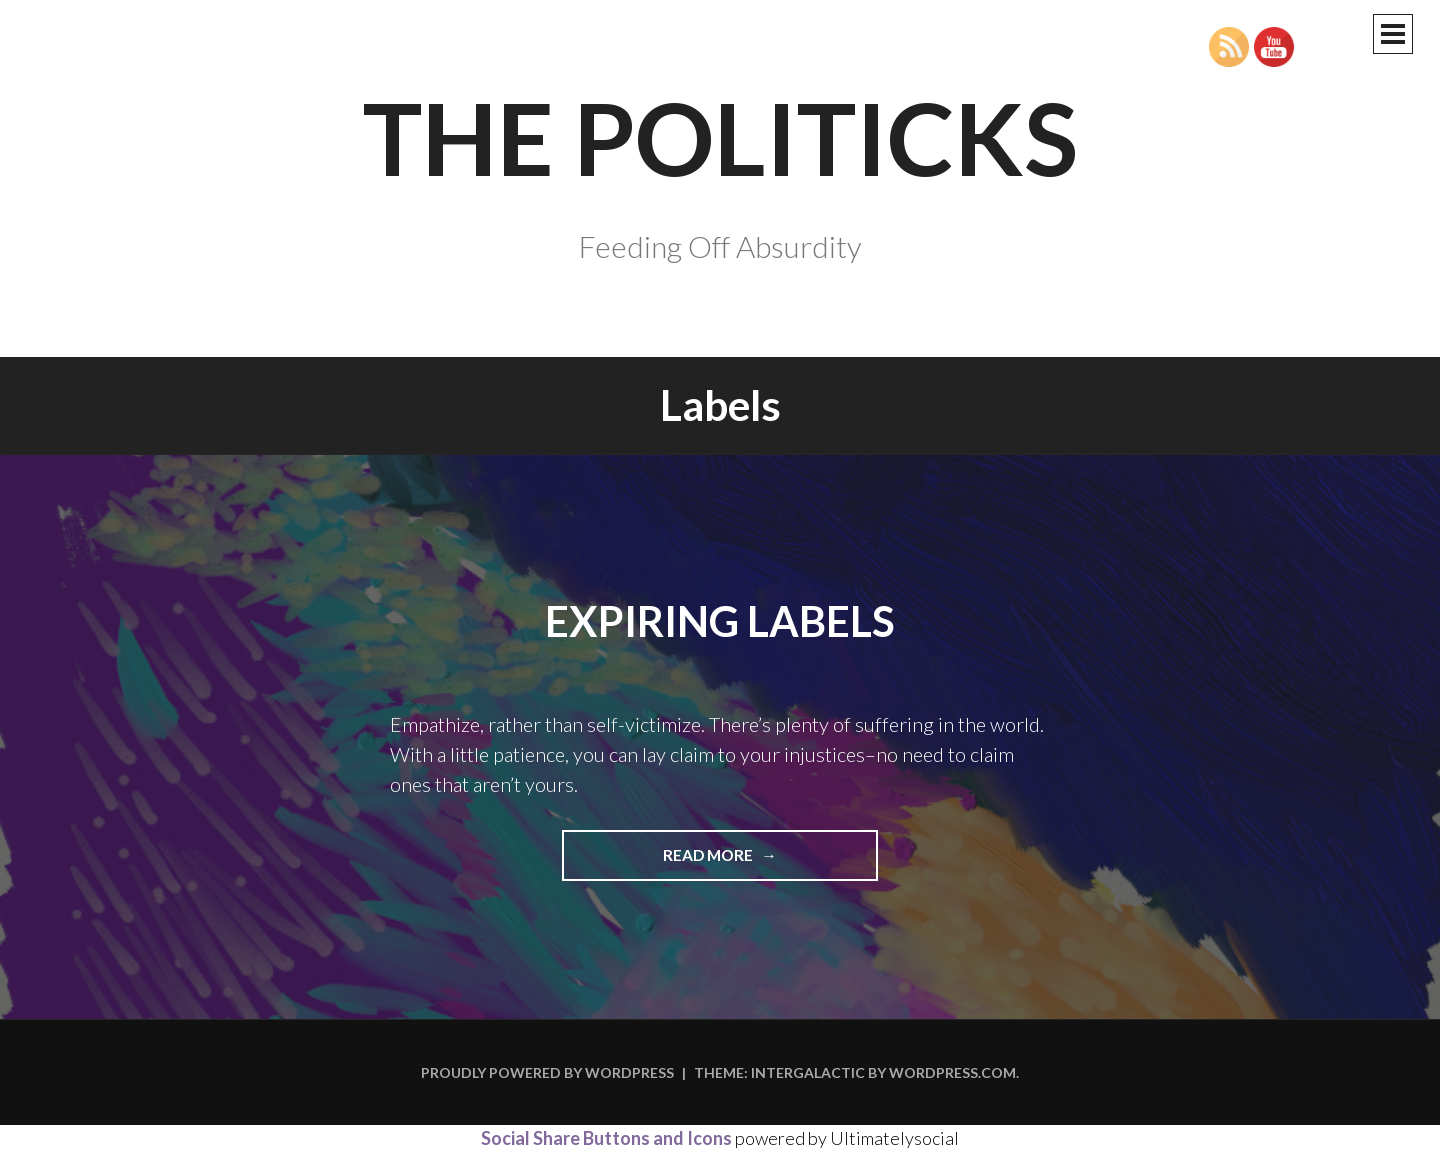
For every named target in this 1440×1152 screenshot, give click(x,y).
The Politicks (720, 137)
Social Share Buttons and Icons (606, 1138)
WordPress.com (952, 1072)
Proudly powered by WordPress (547, 1072)
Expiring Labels (720, 621)
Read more (748, 862)
